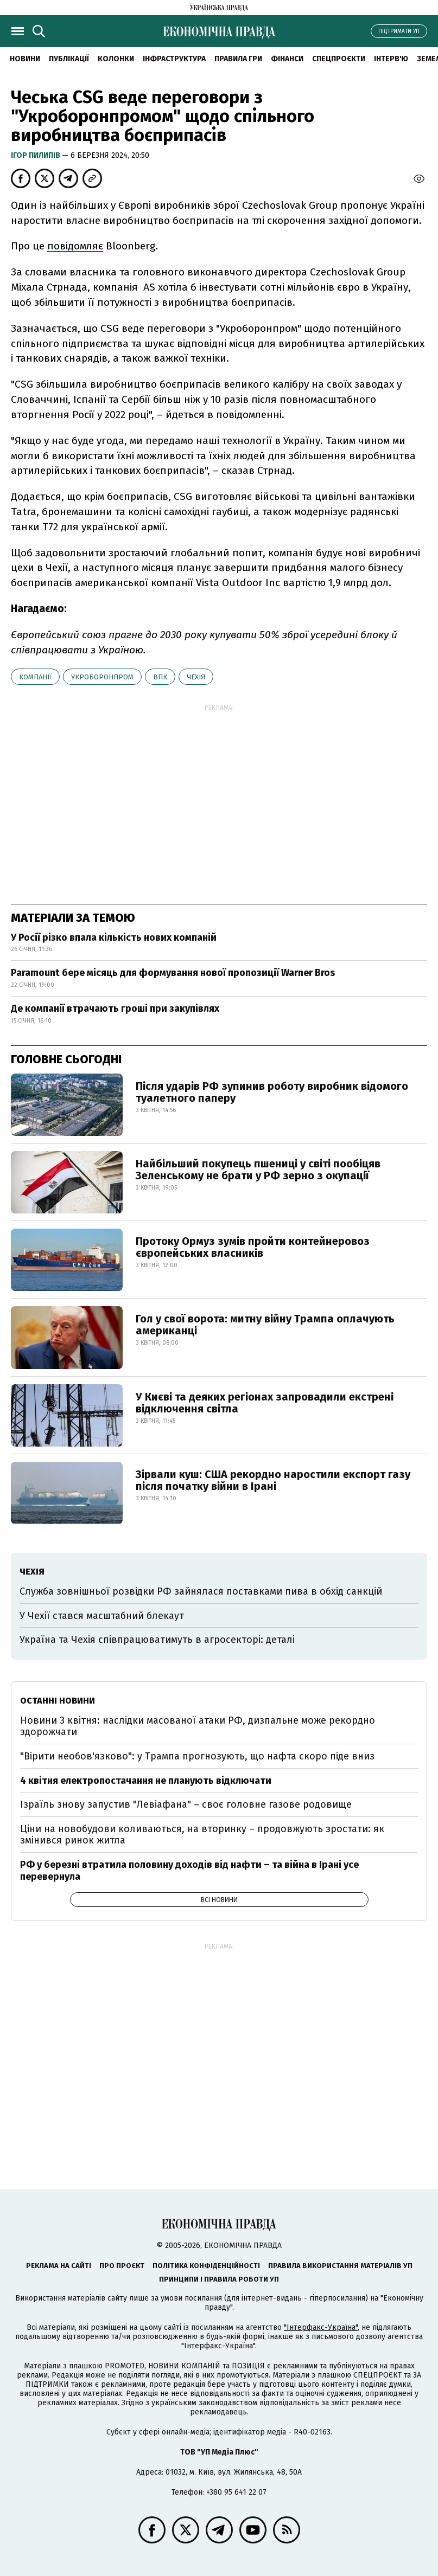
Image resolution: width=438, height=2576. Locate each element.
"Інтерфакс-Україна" (321, 2327)
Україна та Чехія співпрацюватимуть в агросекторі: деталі (157, 1640)
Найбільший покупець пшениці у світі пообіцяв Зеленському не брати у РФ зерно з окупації (258, 1169)
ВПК (160, 677)
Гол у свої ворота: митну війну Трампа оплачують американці (265, 1324)
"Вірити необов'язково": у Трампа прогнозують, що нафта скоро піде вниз (197, 1756)
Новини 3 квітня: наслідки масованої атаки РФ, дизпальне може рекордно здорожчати (197, 1726)
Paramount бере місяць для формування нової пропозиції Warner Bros (173, 973)
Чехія (196, 677)
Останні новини (57, 1700)
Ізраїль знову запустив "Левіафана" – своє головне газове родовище (186, 1804)
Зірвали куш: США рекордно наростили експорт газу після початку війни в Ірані (273, 1480)
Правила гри (238, 58)
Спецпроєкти (338, 58)
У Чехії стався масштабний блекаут (102, 1616)
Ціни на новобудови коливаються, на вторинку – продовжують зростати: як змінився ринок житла (202, 1835)
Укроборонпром (102, 677)
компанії (35, 677)
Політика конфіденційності (206, 2266)
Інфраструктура (174, 58)
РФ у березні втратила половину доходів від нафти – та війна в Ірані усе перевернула (189, 1871)
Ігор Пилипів (36, 155)
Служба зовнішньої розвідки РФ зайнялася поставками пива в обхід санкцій (201, 1591)
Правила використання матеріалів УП (340, 2266)
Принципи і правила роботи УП (219, 2279)
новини (25, 58)
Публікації (69, 58)
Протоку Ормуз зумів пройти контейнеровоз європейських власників (253, 1247)
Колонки (116, 58)
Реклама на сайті (58, 2266)
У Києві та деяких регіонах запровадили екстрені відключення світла (264, 1402)
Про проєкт (121, 2266)
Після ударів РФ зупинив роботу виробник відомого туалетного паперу (272, 1092)
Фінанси (287, 58)
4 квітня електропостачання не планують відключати (145, 1781)
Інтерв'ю (391, 58)
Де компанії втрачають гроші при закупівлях (115, 1008)
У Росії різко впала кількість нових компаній (114, 937)
